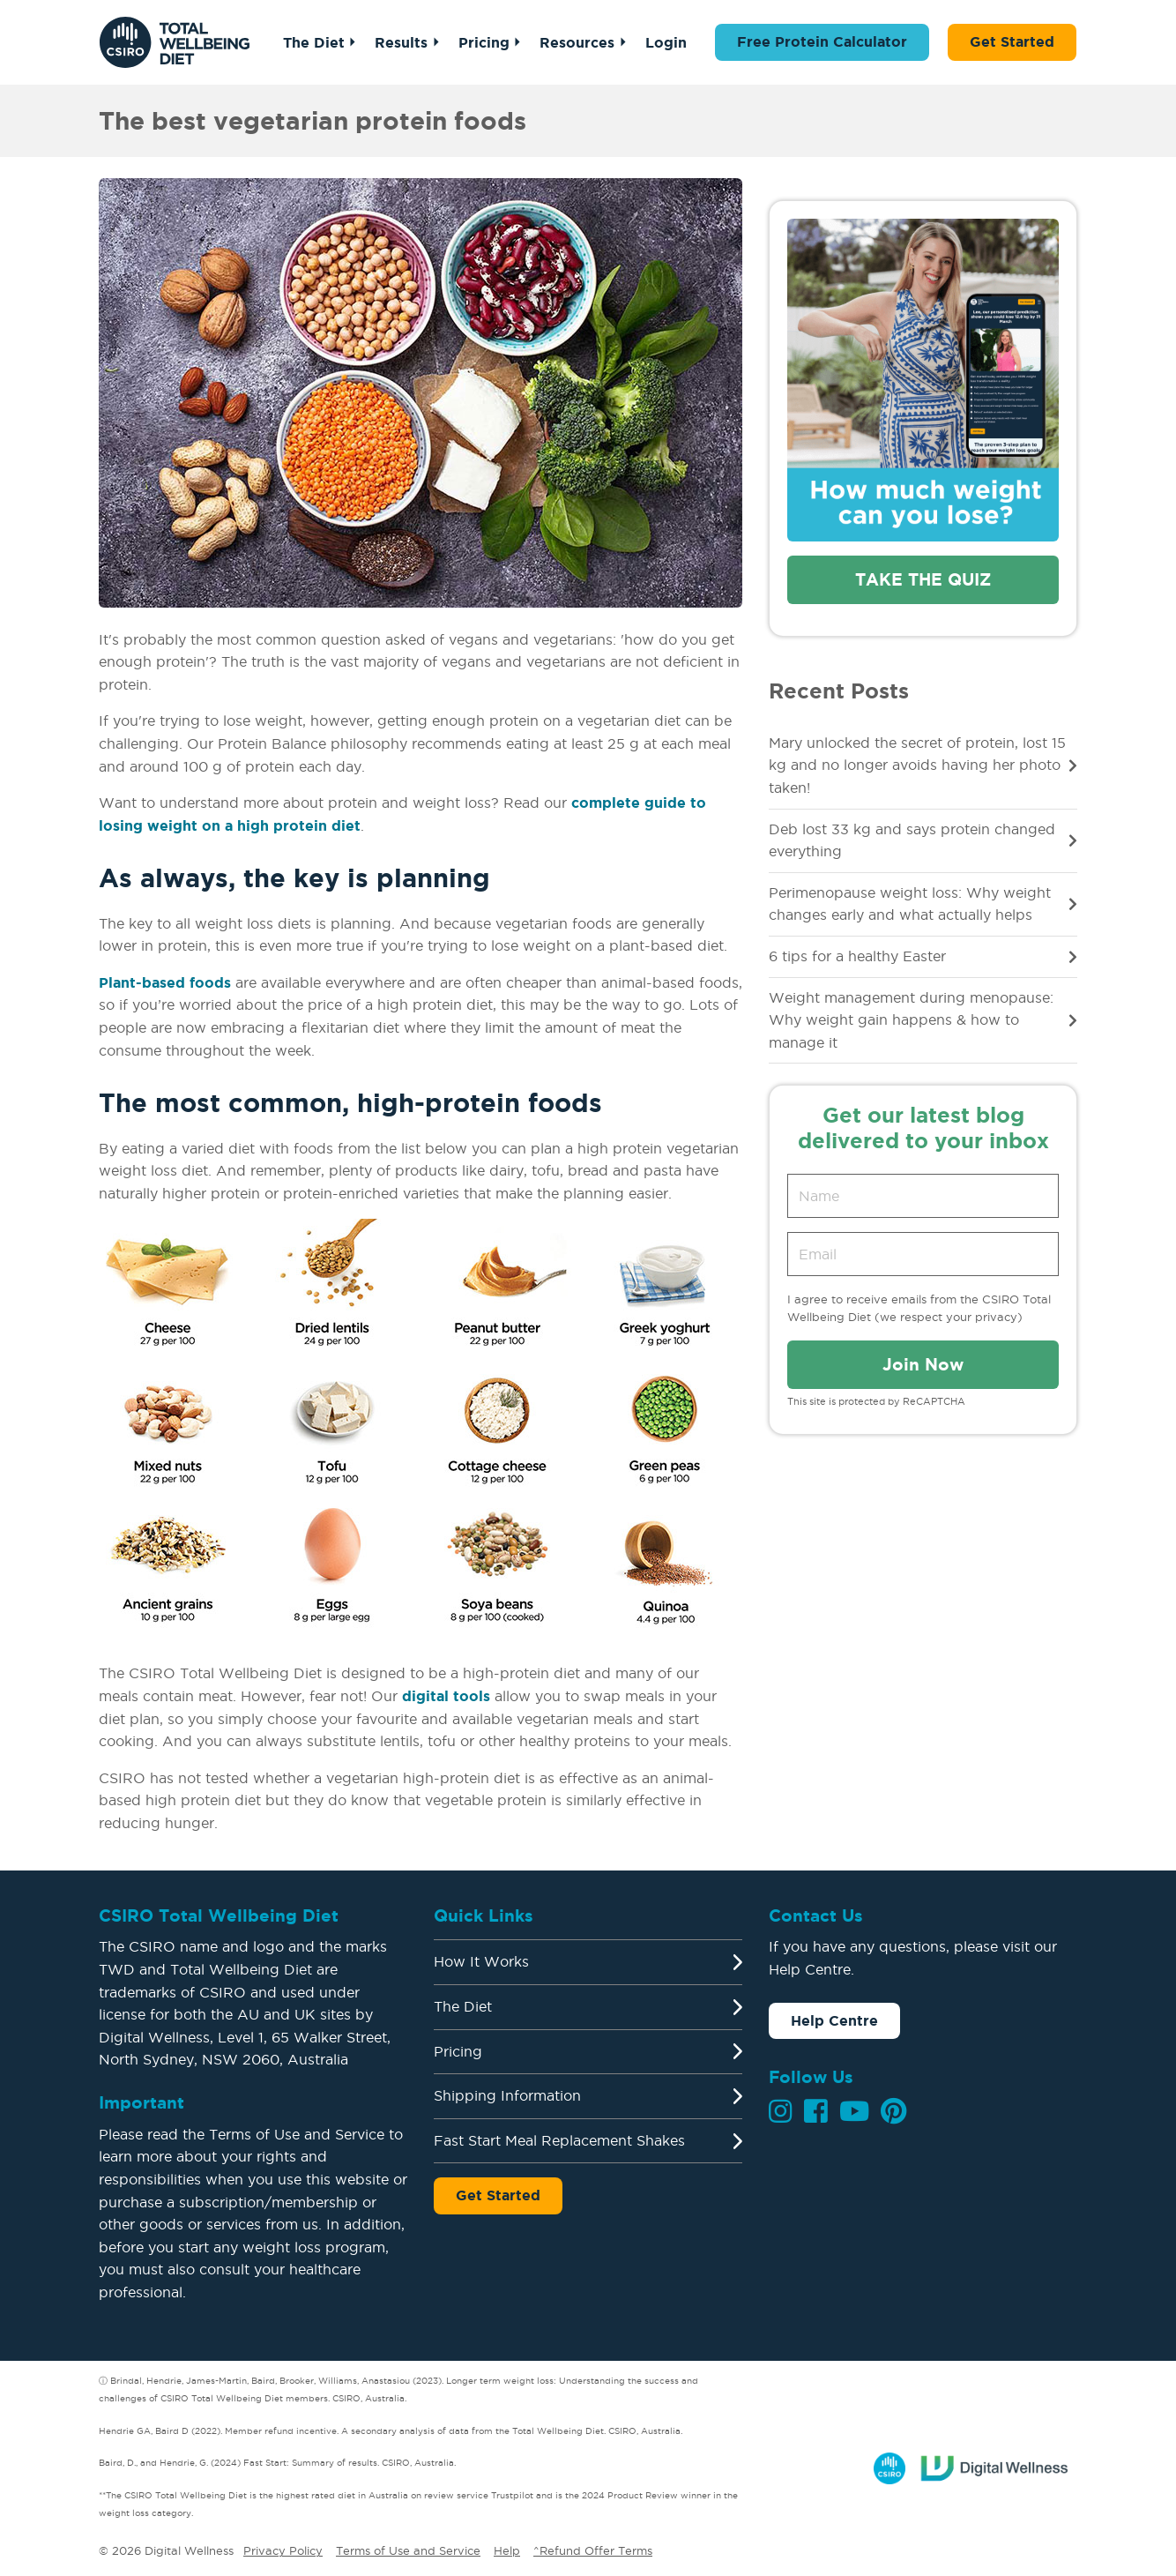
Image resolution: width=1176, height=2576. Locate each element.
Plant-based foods (165, 982)
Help (507, 2550)
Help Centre (834, 2020)
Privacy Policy (283, 2550)
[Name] (923, 1196)
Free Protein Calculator (822, 41)
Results (401, 42)
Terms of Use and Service (408, 2550)
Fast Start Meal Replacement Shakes (559, 2140)
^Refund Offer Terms (592, 2550)
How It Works (481, 1961)
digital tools (446, 1696)
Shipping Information (507, 2095)
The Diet (314, 42)
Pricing (484, 42)
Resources (577, 42)
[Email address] (923, 1254)
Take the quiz (923, 579)
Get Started (1012, 41)
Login (666, 42)
